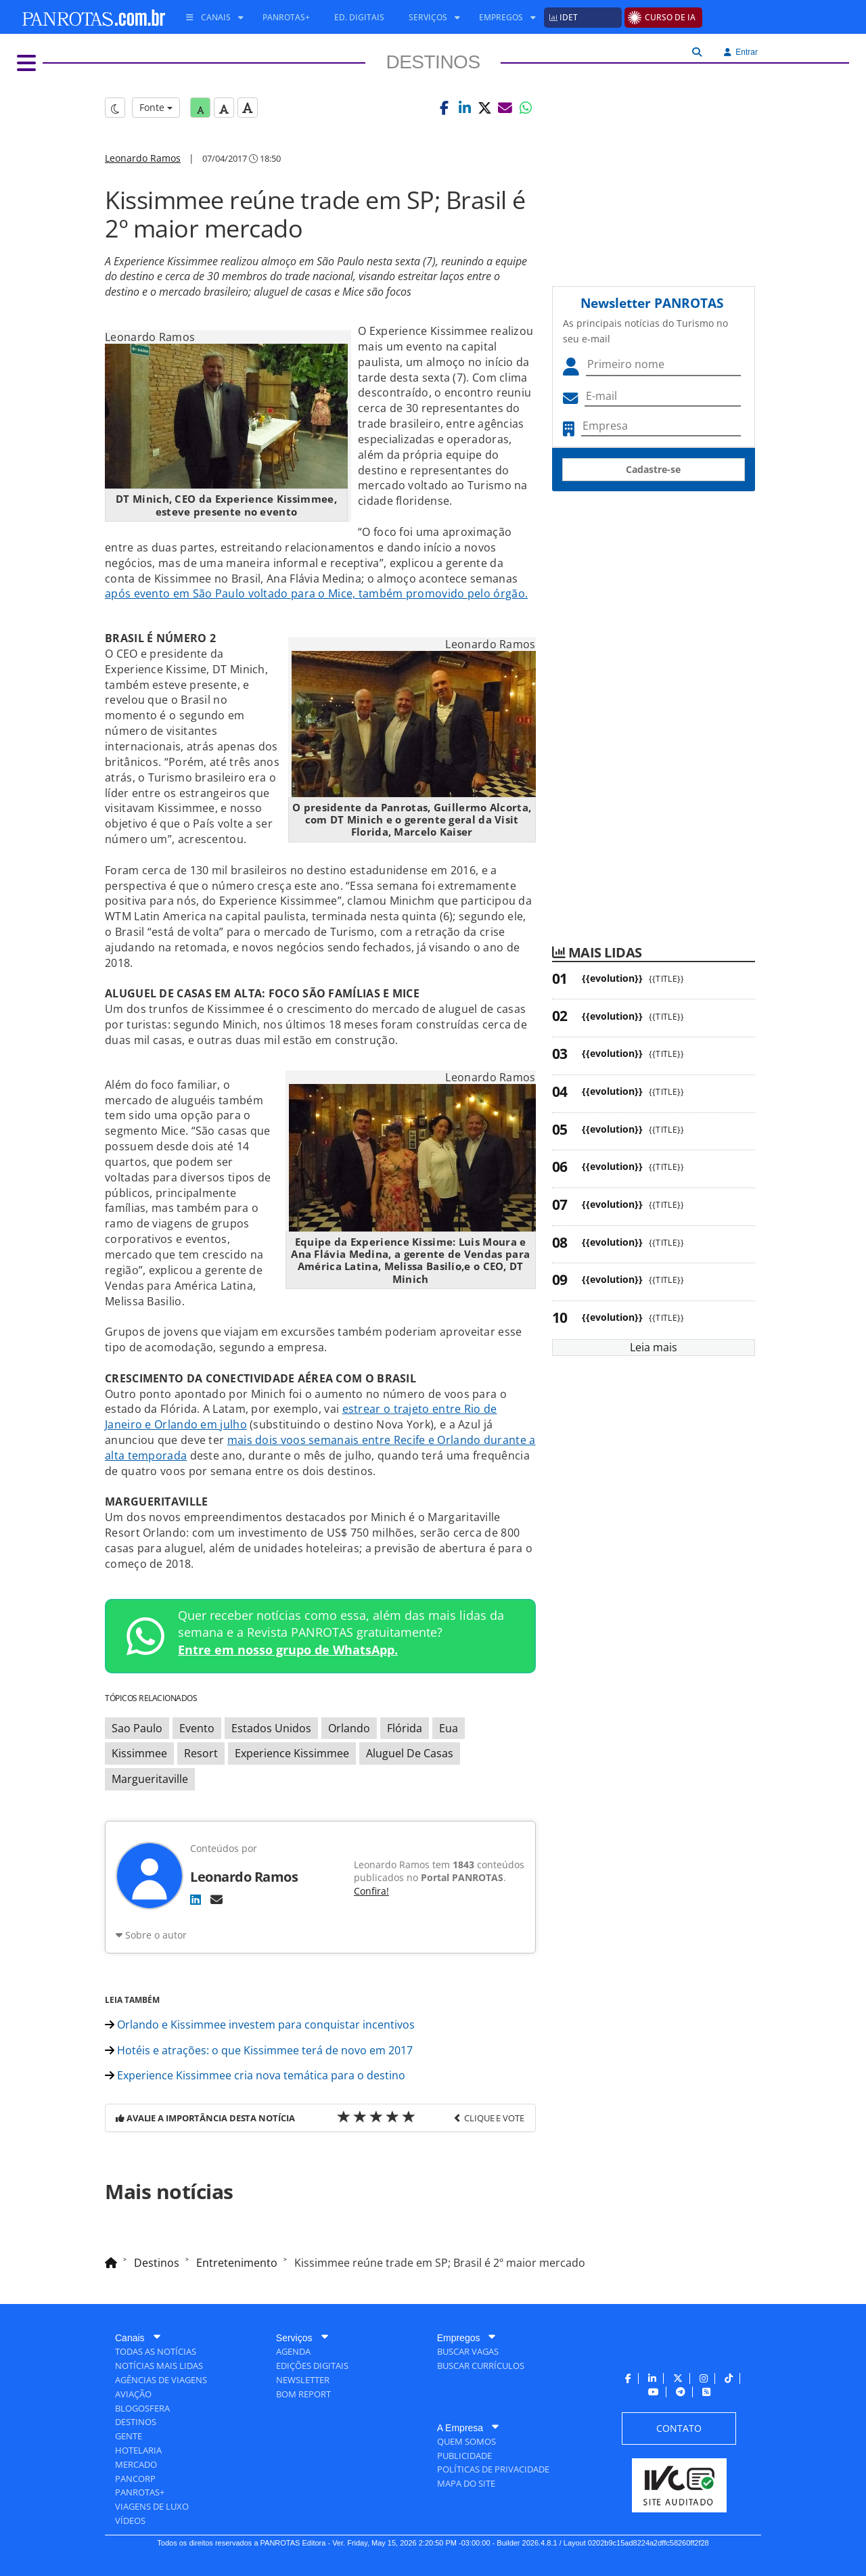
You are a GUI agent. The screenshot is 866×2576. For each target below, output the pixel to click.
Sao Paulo (137, 1728)
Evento (196, 1728)
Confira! (371, 1890)
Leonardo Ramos (143, 158)
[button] (444, 107)
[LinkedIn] (195, 1899)
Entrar (741, 52)
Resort (201, 1753)
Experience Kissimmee (292, 1753)
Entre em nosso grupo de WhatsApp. (288, 1650)
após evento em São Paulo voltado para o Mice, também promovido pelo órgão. (316, 593)
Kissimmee (139, 1753)
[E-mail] (216, 1899)
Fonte (156, 107)
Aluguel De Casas (409, 1753)
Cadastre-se (653, 469)
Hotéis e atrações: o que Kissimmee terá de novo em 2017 (259, 2050)
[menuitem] (209, 18)
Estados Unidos (271, 1728)
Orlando (349, 1728)
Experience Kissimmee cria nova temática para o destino (255, 2075)
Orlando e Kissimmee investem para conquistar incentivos (260, 2024)
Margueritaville (150, 1778)
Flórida (404, 1728)
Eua (448, 1728)
